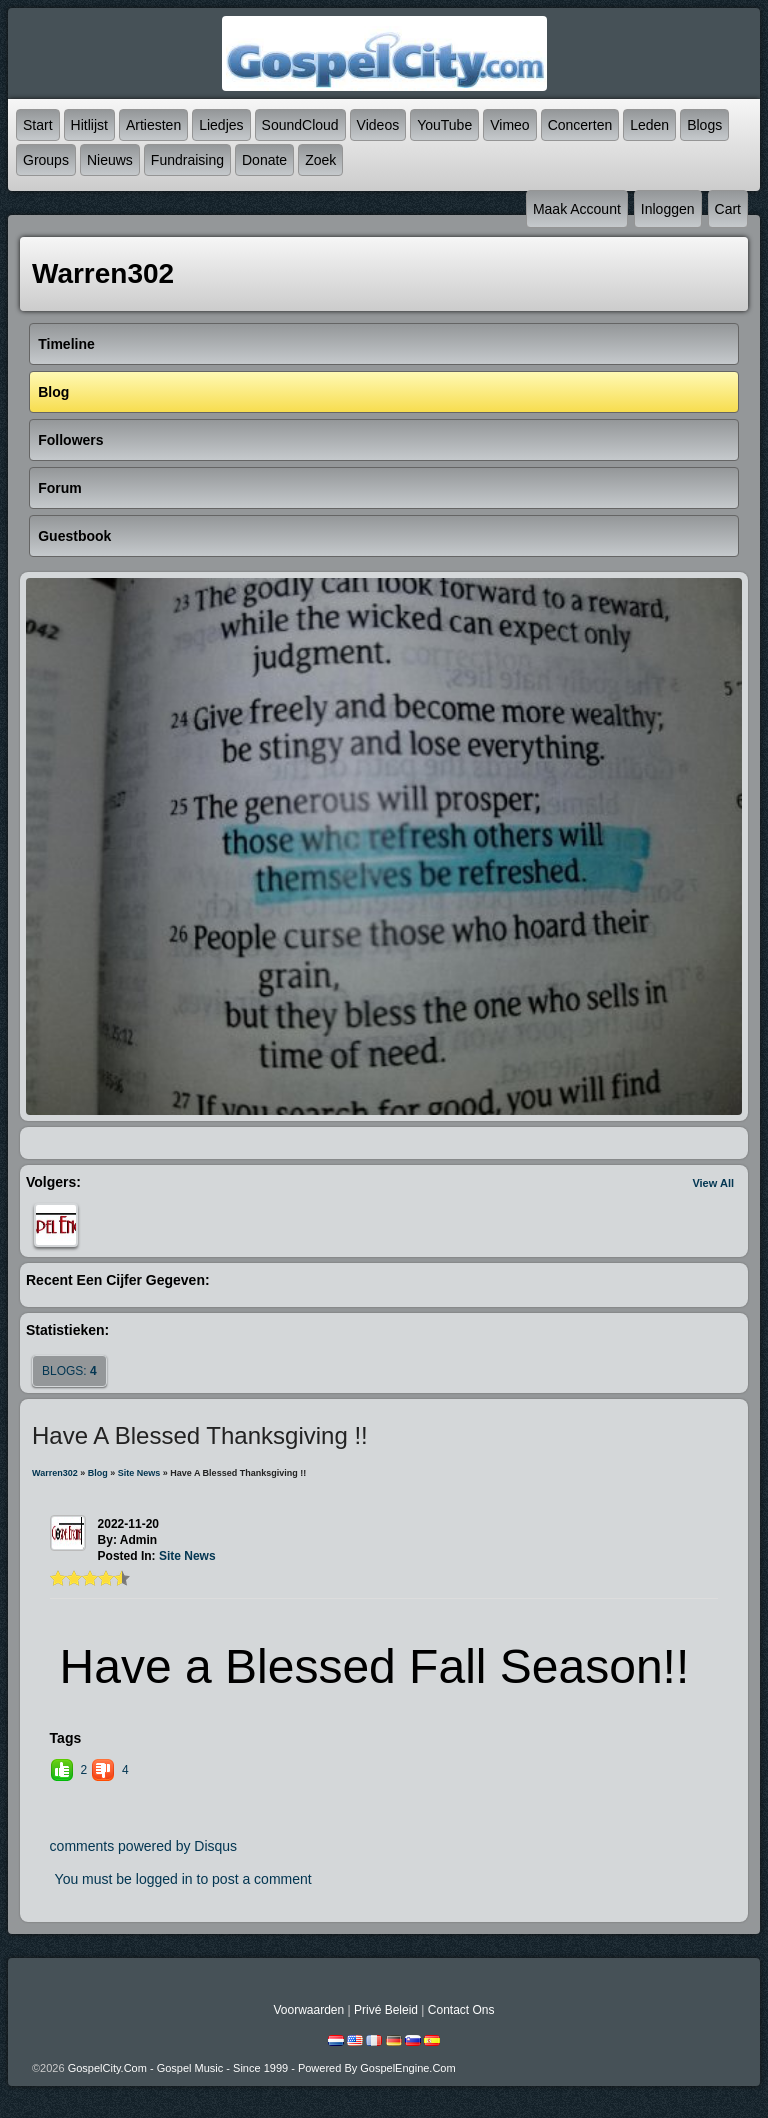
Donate (264, 160)
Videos (378, 125)
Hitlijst (89, 125)
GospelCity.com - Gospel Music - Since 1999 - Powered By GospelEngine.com (262, 2068)
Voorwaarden (308, 2010)
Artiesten (153, 125)
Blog (98, 1473)
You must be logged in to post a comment (183, 1879)
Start (38, 125)
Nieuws (110, 160)
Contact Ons (461, 2010)
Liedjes (221, 125)
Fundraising (187, 160)
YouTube (444, 125)
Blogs (704, 125)
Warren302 (55, 1473)
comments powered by (144, 1846)
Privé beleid (386, 2010)
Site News (139, 1473)
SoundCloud (300, 125)
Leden (649, 125)
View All (713, 1183)
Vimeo (509, 125)
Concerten (580, 125)
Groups (46, 160)
